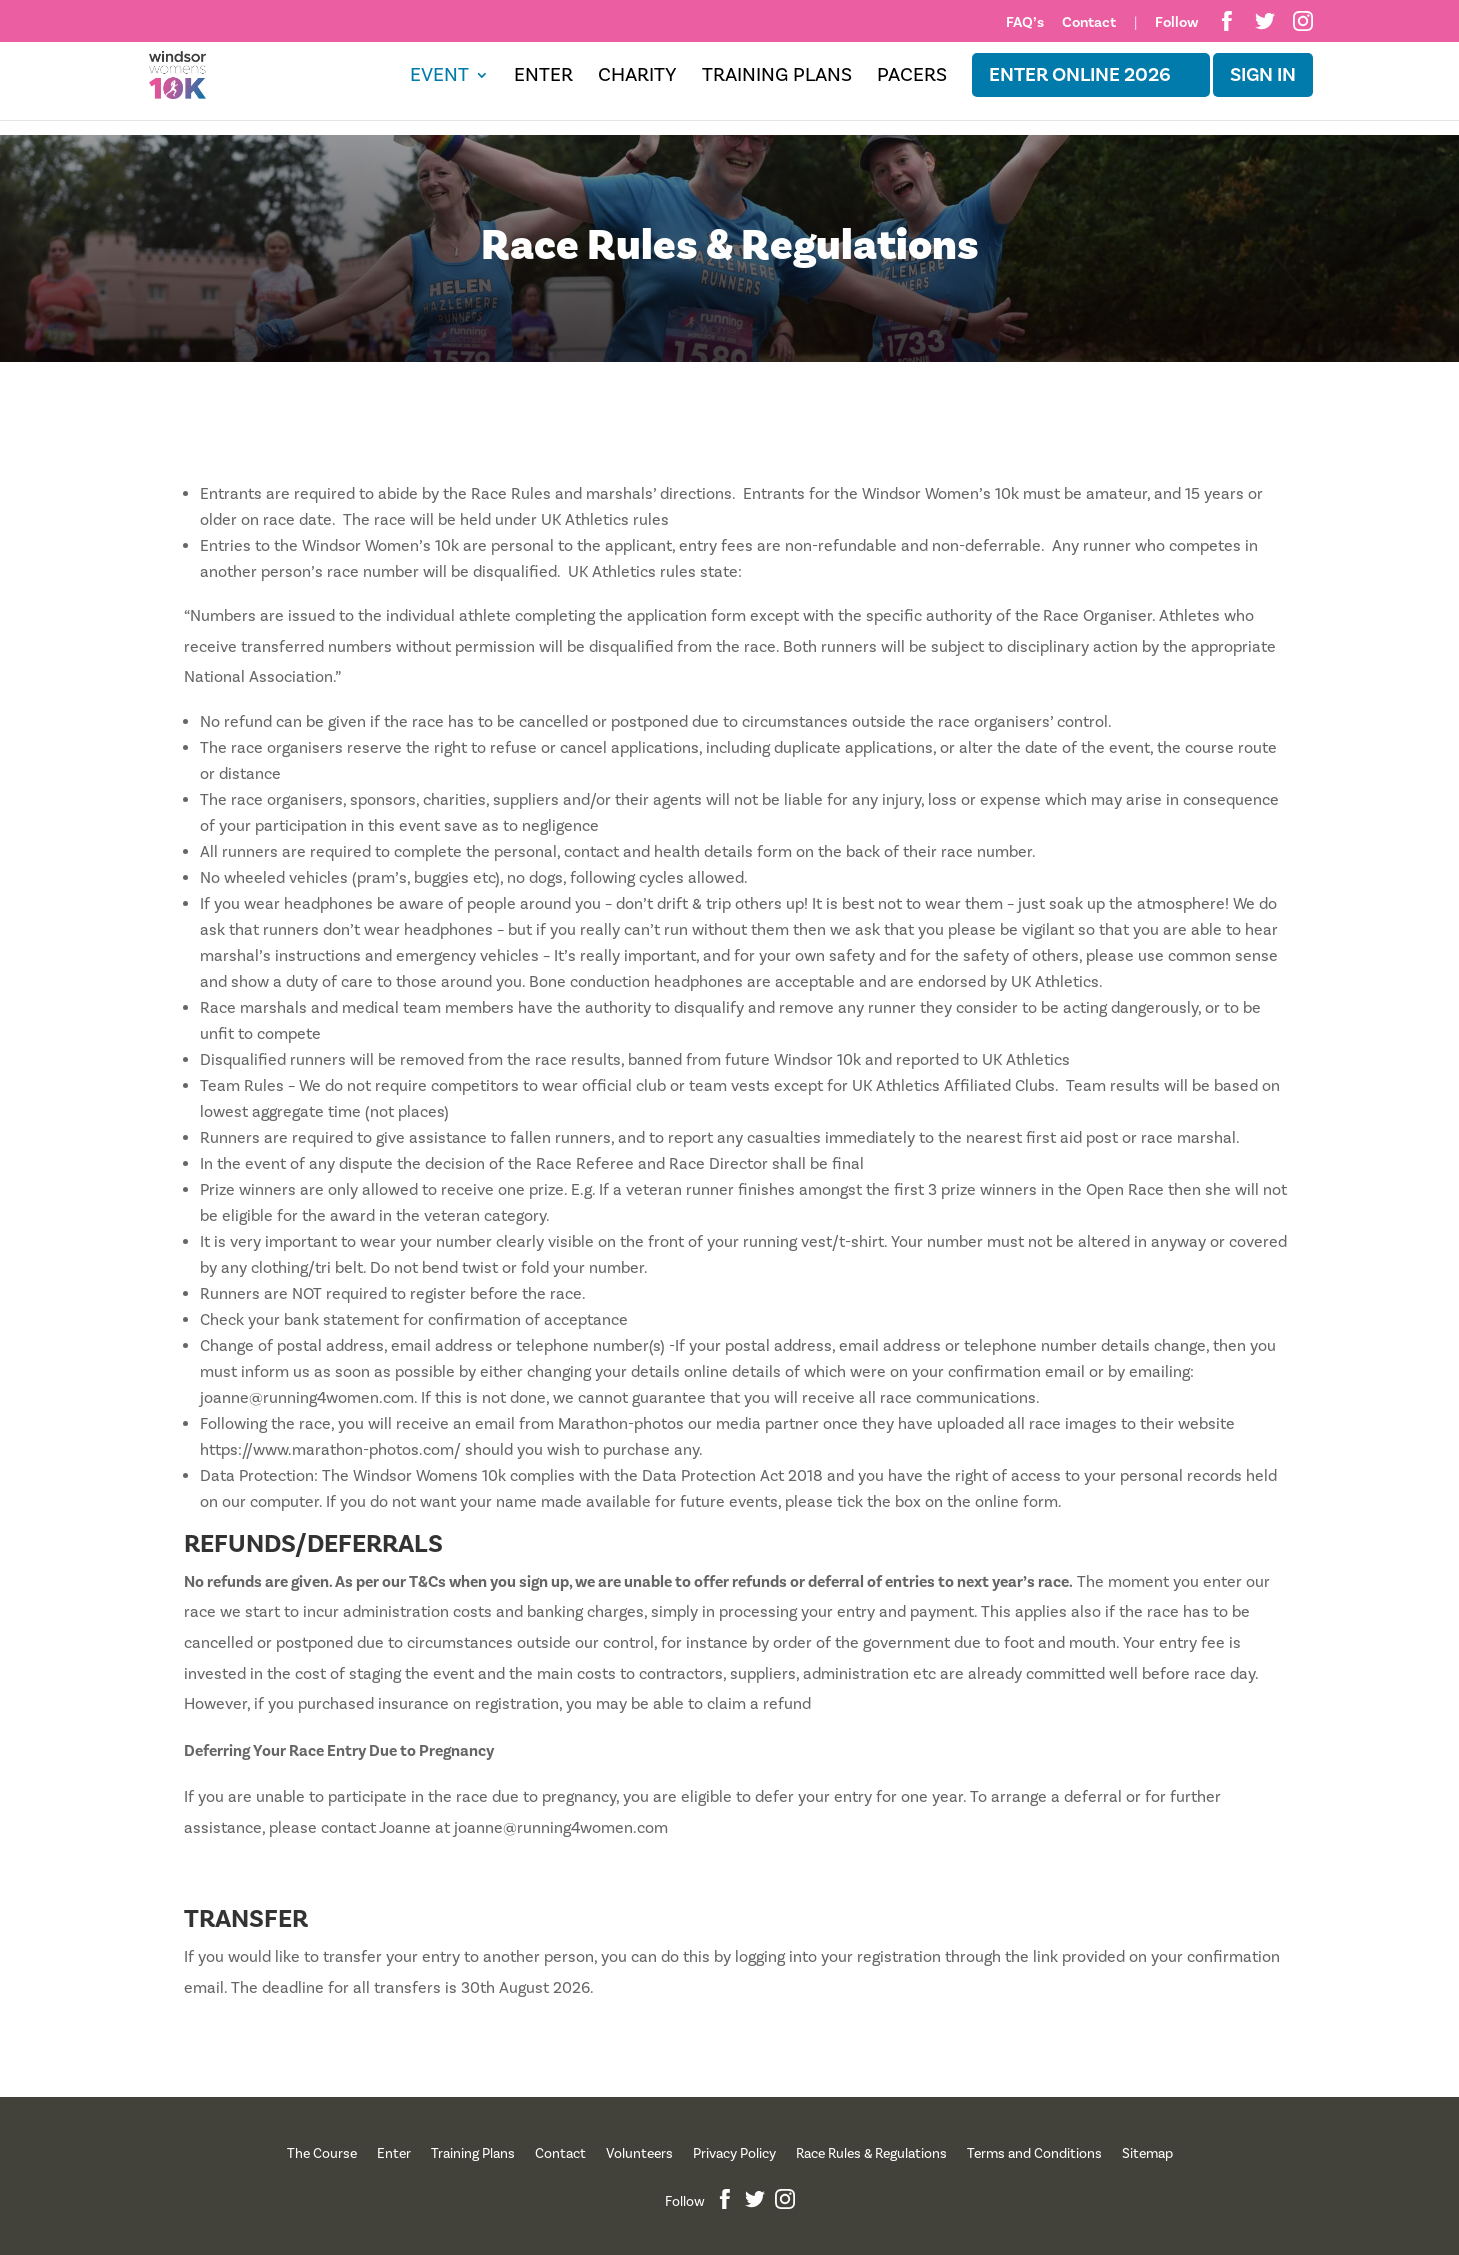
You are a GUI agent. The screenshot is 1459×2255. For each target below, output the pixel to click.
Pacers (912, 78)
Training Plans (777, 78)
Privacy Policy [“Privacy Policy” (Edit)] (734, 2154)
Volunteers (639, 2154)
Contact (1089, 23)
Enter (543, 78)
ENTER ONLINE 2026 (1080, 74)
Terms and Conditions (1034, 2154)
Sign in (1263, 74)
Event (439, 78)
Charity (637, 78)
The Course (322, 2154)
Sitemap (1147, 2154)
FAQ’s (1025, 23)
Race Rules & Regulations (871, 2154)
